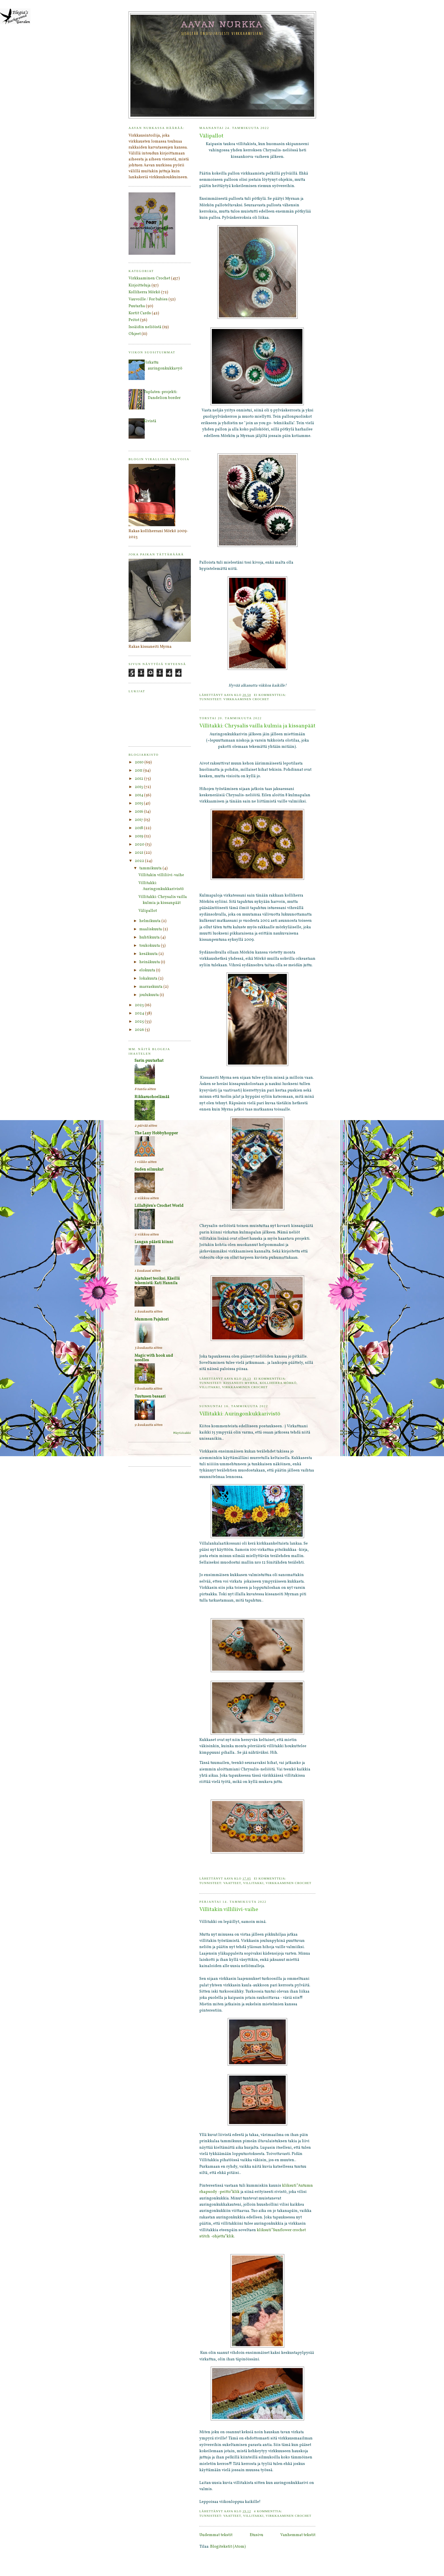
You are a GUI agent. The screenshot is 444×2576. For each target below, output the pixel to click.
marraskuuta (151, 986)
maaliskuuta (151, 929)
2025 (140, 1021)
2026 (140, 1030)
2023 (140, 1005)
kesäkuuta (149, 954)
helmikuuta (150, 921)
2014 (139, 795)
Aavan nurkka (222, 24)
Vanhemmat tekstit (297, 2535)
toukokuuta (150, 945)
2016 (139, 811)
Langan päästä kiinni (154, 1242)
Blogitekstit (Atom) (228, 2546)
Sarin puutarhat (149, 1060)
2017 (139, 820)
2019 (139, 836)
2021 (139, 852)
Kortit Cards (140, 313)
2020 (140, 844)
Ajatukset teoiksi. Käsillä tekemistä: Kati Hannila (157, 1281)
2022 (140, 861)
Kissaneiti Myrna (240, 1382)
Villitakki (209, 1387)
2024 (140, 1013)
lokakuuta (148, 978)
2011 (139, 770)
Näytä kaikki (182, 1433)
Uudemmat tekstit (215, 2535)
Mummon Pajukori (152, 1319)
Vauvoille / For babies (148, 299)
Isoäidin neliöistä (145, 327)
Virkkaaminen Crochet (246, 699)
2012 (139, 778)
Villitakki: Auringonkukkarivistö (239, 1414)
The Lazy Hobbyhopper (156, 1133)
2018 (139, 828)
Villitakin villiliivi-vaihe (228, 1910)
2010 (139, 762)
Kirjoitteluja (140, 285)
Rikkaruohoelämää (152, 1097)
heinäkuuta (150, 962)
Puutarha (137, 306)
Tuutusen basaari (150, 1396)
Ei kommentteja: (270, 694)
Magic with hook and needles (154, 1358)
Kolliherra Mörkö (278, 1382)
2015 (139, 803)
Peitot (134, 320)
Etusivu (256, 2535)
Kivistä (150, 421)
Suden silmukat (149, 1169)
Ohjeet (135, 334)
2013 (139, 787)
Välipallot (211, 136)
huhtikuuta (150, 937)
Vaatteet (232, 1883)
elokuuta (147, 970)
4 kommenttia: (268, 2511)
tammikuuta (151, 868)
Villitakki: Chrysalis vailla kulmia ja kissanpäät (257, 726)
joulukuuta (149, 995)
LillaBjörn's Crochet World (159, 1206)
